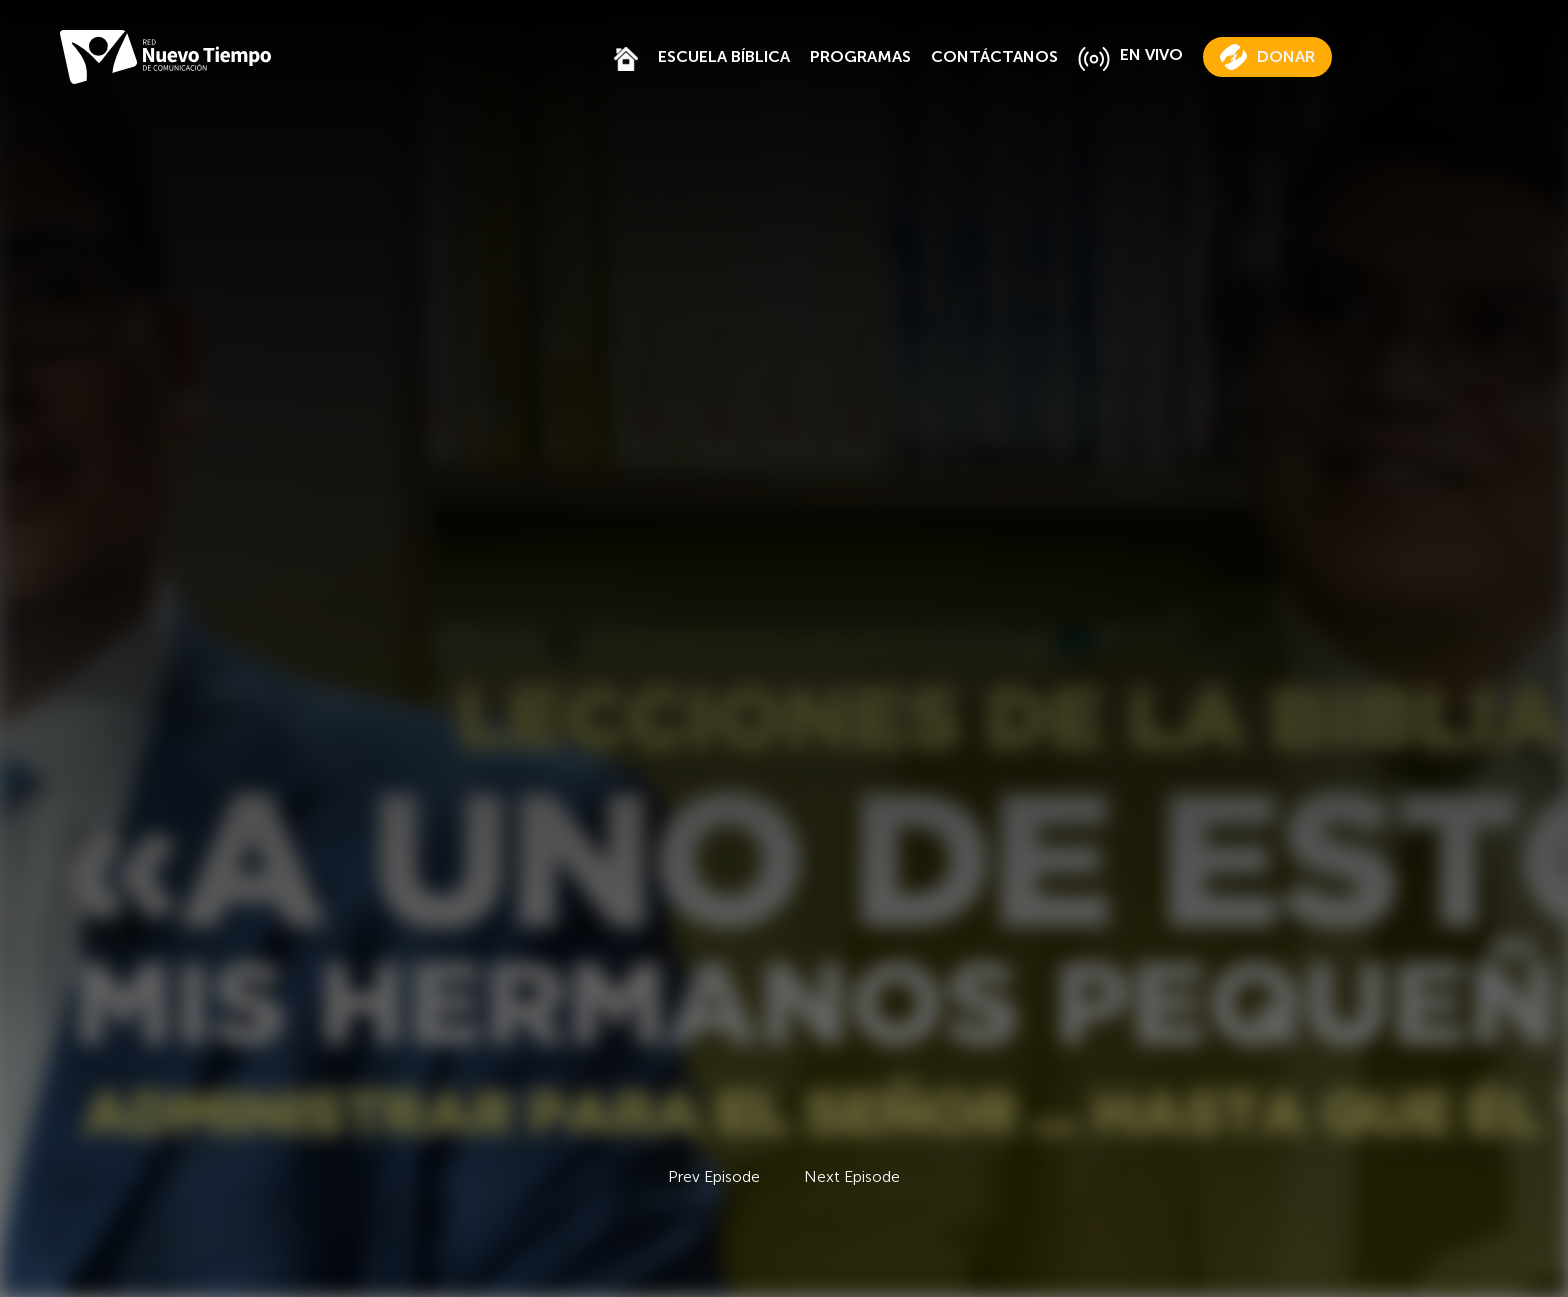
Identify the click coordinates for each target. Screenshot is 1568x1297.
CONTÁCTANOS (994, 56)
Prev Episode (714, 1176)
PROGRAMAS (860, 56)
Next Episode (852, 1176)
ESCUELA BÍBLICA (724, 56)
